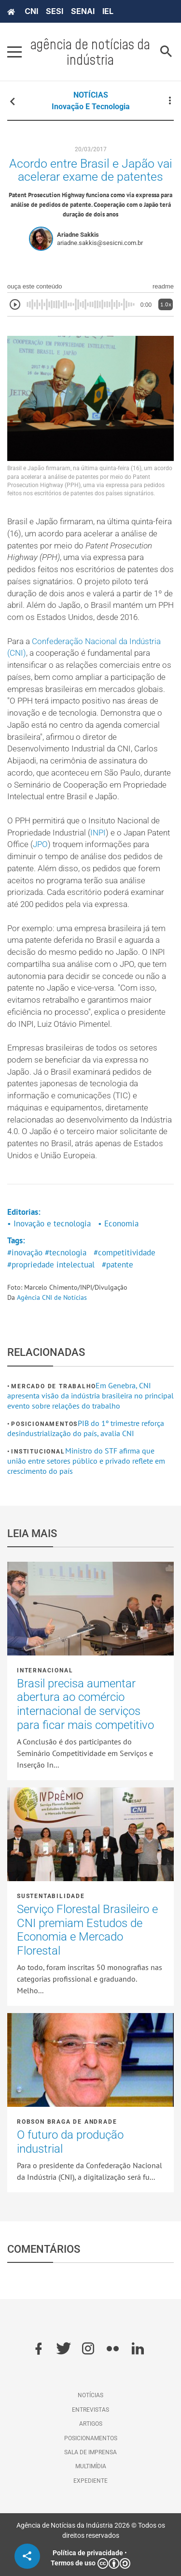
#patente (117, 1264)
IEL (107, 11)
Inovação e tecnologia (91, 106)
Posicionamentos (44, 1424)
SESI (54, 11)
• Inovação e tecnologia (49, 1223)
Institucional (38, 1451)
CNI (31, 11)
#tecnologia (65, 1252)
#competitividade (124, 1252)
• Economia (118, 1223)
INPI (98, 832)
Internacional (45, 1670)
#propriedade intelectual (51, 1264)
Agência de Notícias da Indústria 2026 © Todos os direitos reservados (90, 2530)
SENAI (83, 11)
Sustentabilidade (51, 1896)
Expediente (90, 2480)
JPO (40, 844)
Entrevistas (90, 2409)
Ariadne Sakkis (78, 234)
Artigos (90, 2423)
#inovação (24, 1252)
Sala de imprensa (90, 2452)
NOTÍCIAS (90, 95)
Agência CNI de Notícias (52, 1297)
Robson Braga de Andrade (67, 2121)
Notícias (90, 2395)
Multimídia (90, 2466)
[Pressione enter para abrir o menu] (14, 51)
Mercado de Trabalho (53, 1386)
